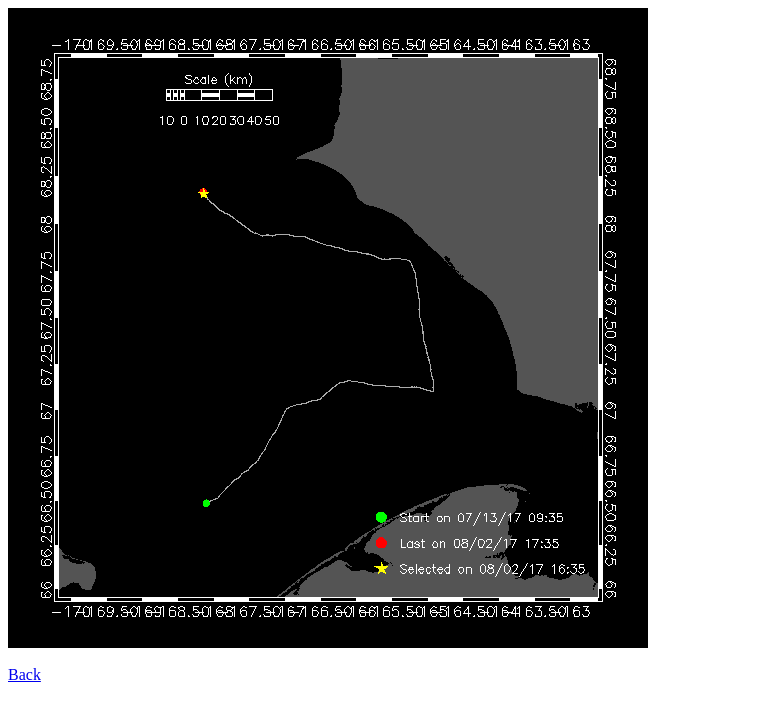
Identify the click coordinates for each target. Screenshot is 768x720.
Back (24, 674)
